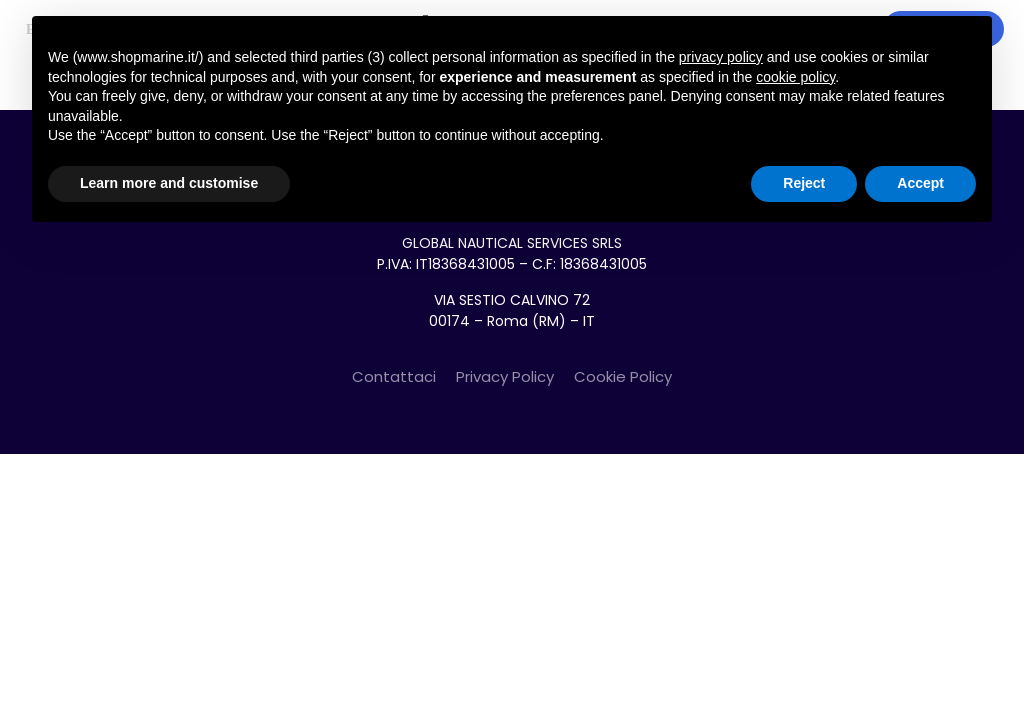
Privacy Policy (505, 376)
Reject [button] (804, 183)
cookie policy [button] (795, 77)
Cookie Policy (623, 376)
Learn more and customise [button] (169, 183)
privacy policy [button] (721, 57)
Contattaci (394, 376)
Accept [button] (920, 183)
